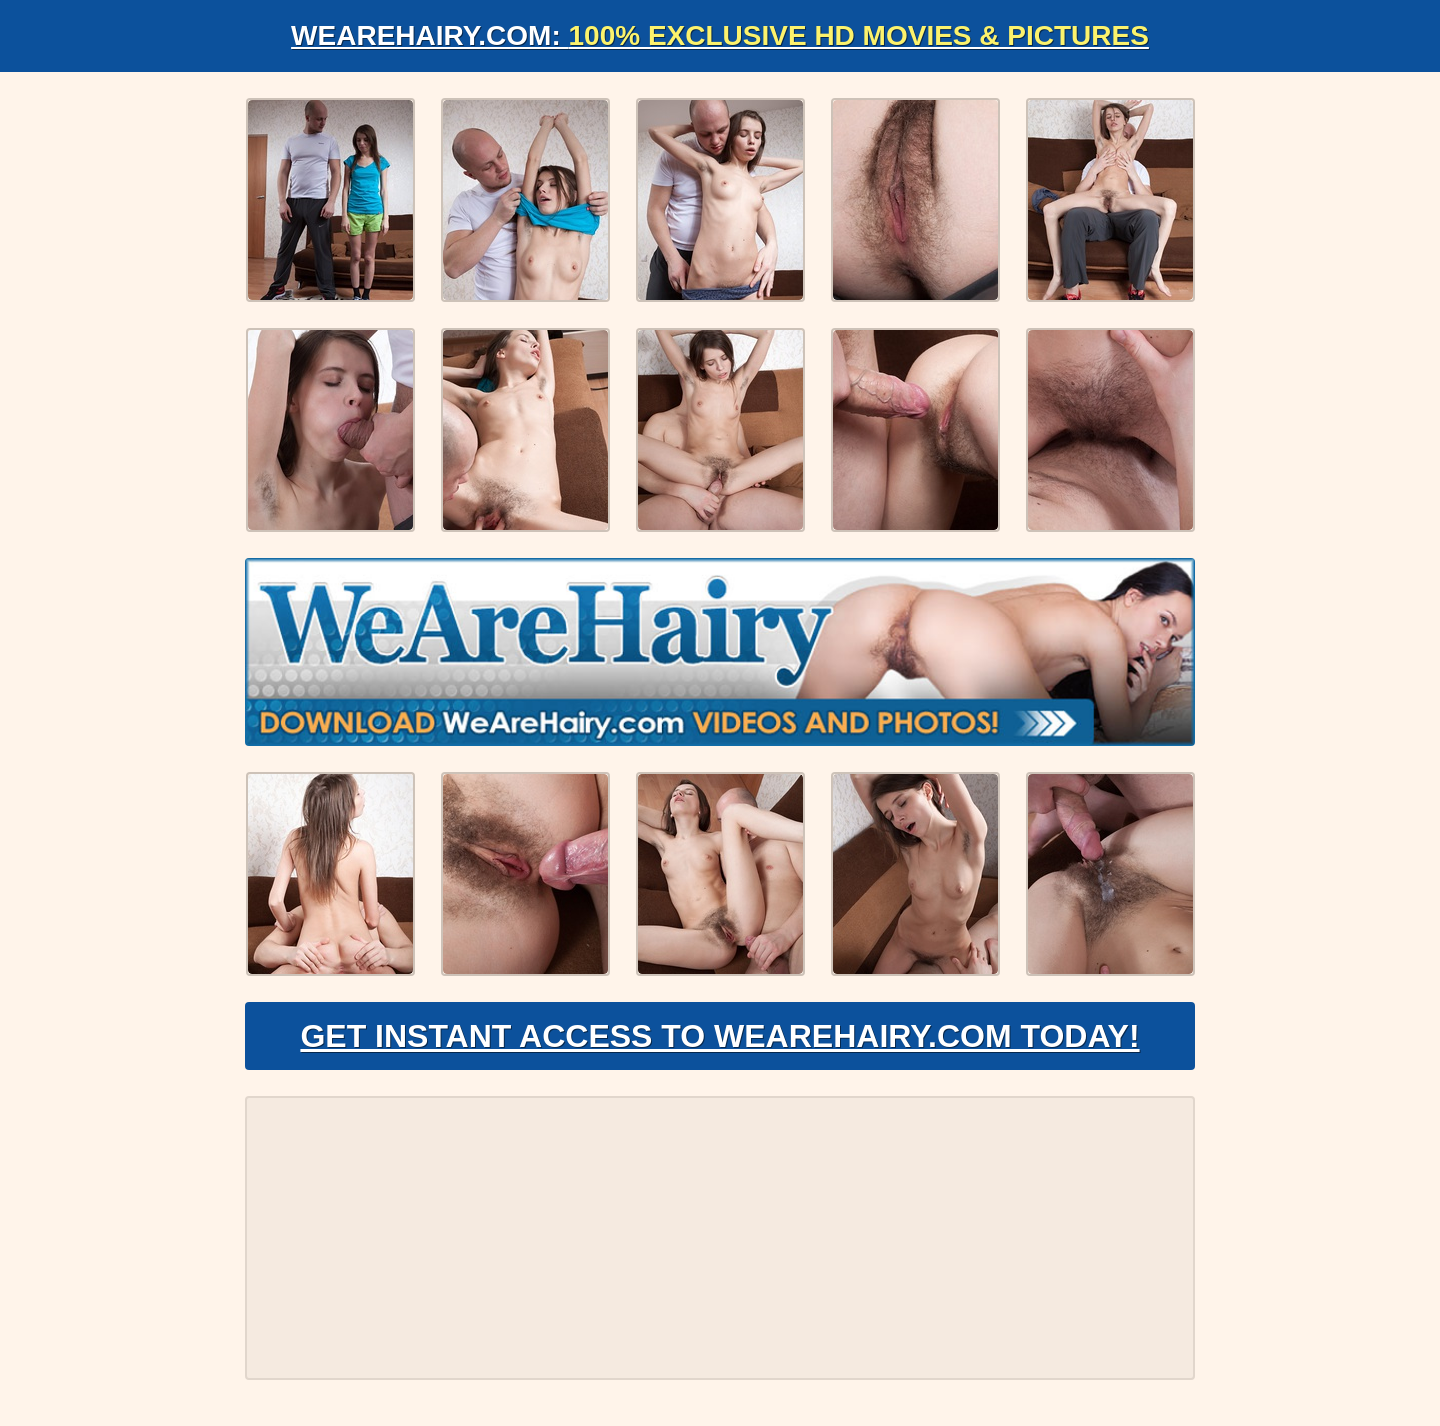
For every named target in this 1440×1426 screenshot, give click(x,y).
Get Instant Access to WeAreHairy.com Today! (719, 1036)
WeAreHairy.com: (720, 35)
